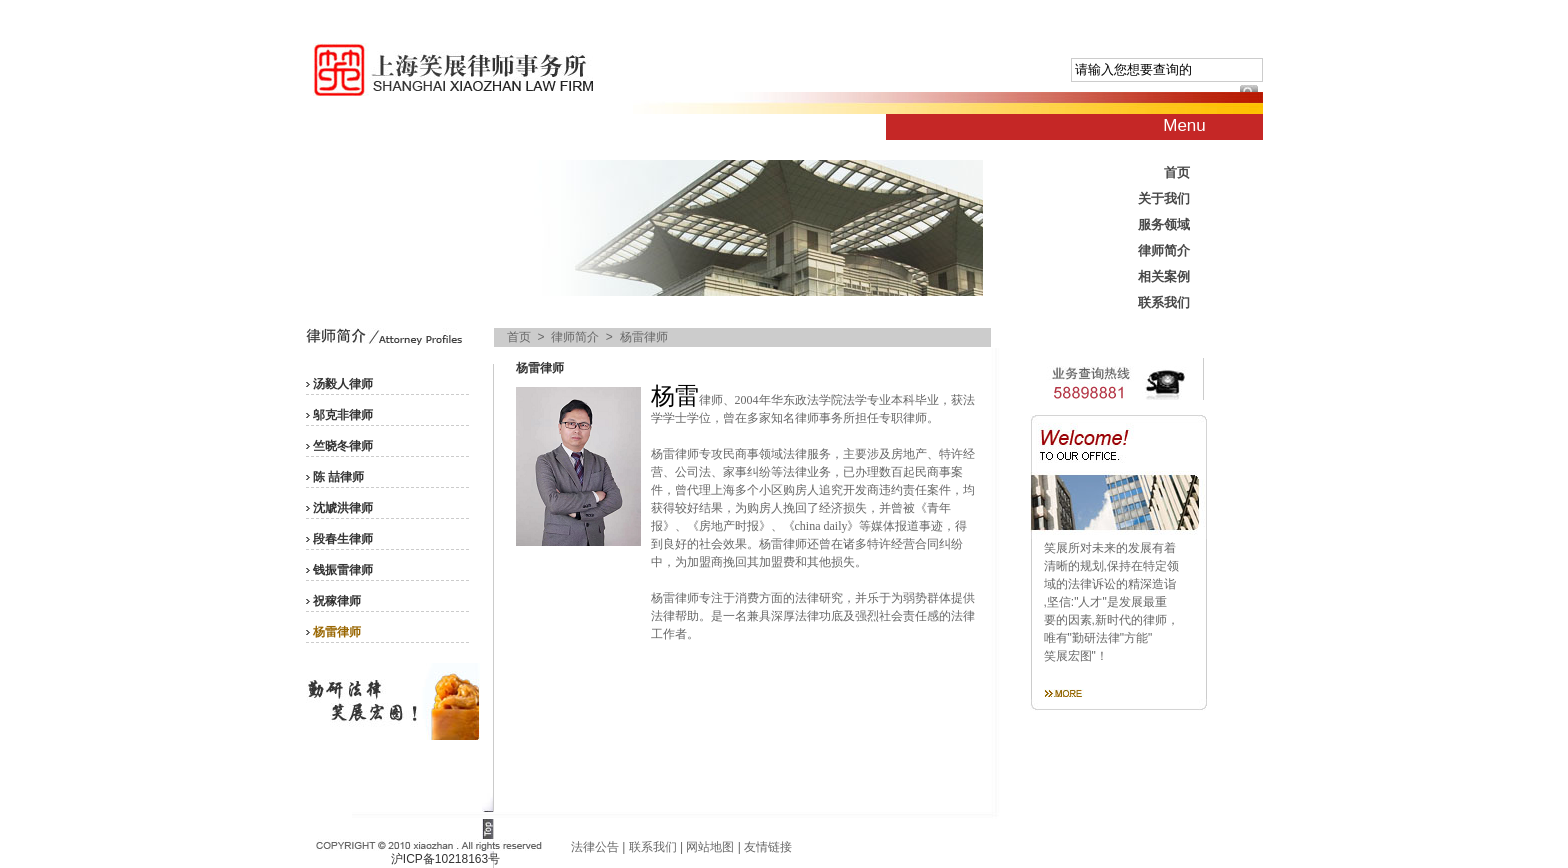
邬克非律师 (343, 415)
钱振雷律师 (343, 570)
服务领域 (1164, 224)
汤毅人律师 (343, 384)
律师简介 (1164, 250)
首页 (1177, 172)
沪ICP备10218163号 (445, 859)
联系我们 (1164, 302)
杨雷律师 (337, 632)
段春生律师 (343, 539)
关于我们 (1164, 198)
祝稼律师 (337, 601)
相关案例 (1164, 276)
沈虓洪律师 (343, 508)
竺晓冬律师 (343, 446)
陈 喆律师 (338, 477)
